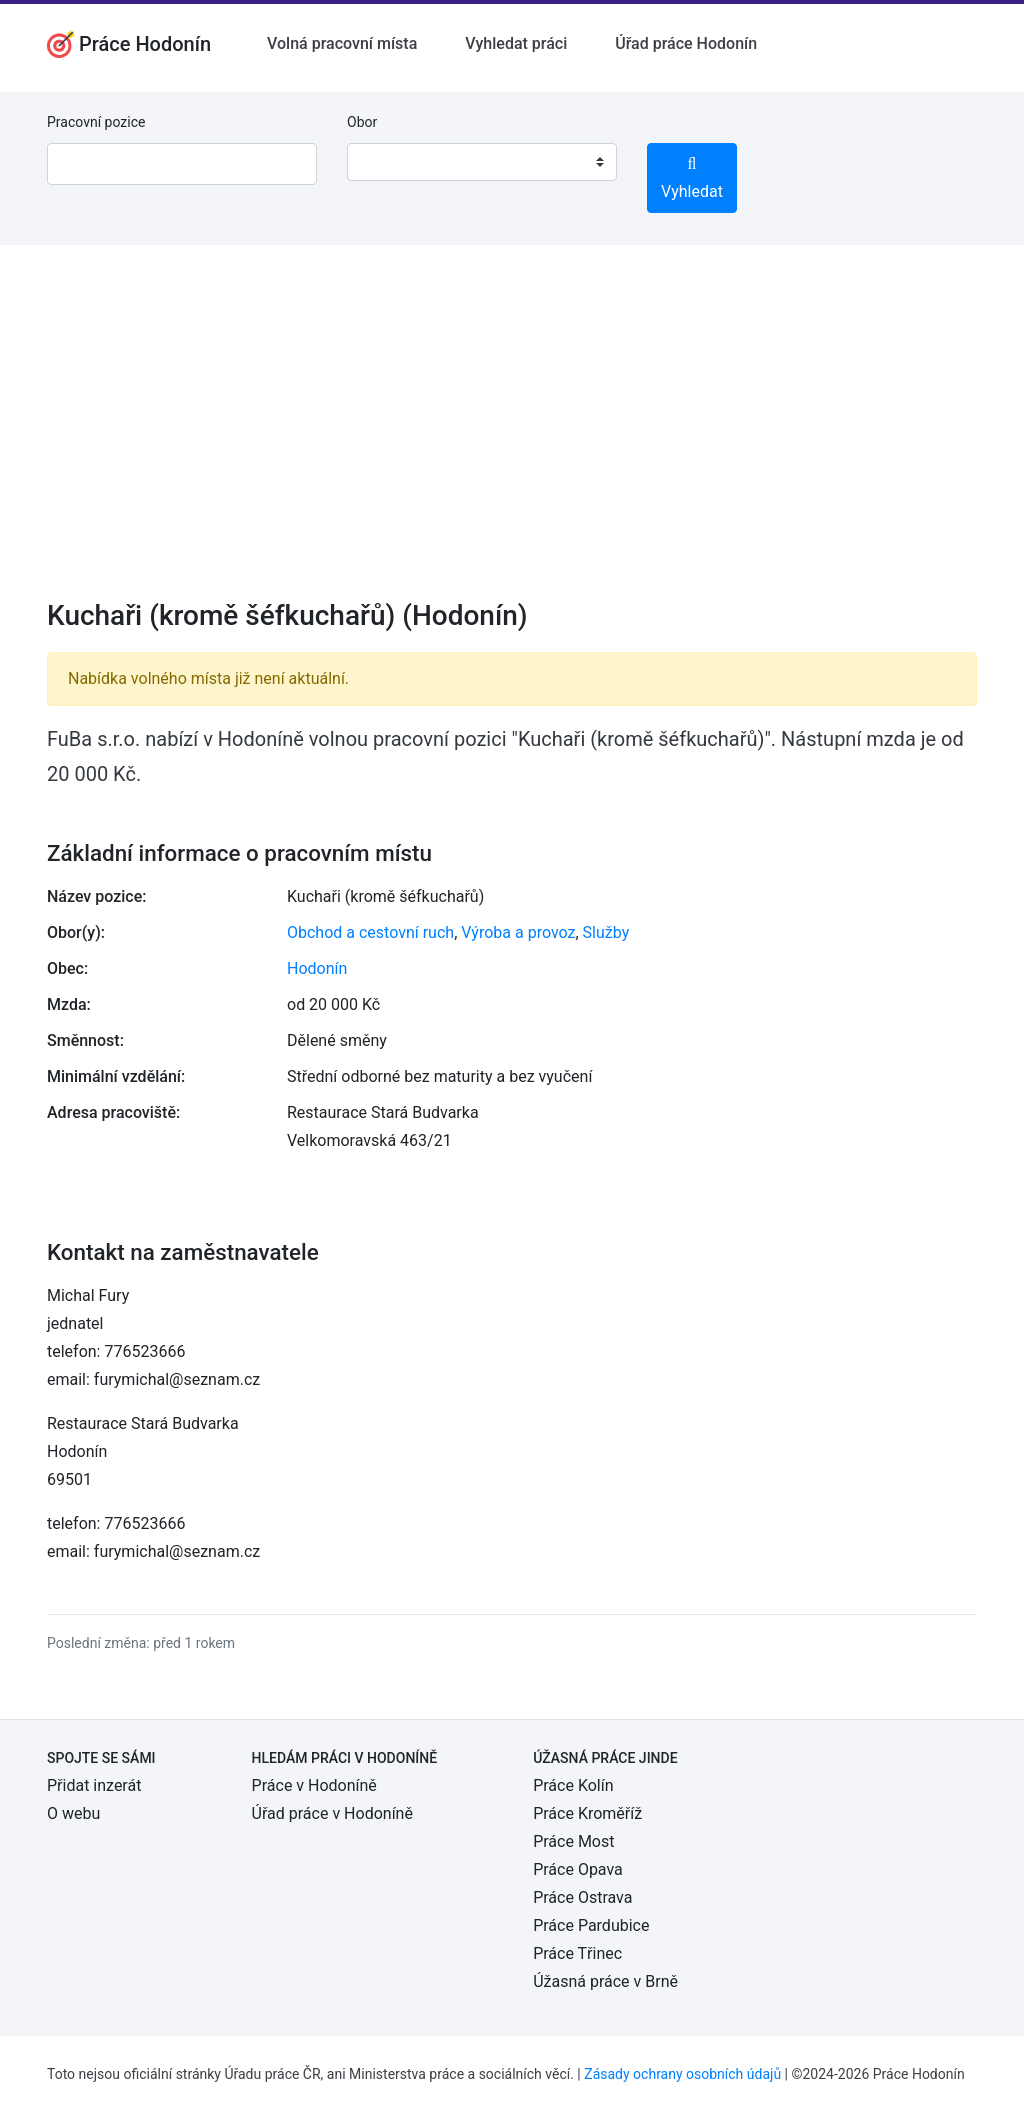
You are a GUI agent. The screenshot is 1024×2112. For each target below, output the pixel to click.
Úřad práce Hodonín (686, 43)
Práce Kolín (573, 1785)
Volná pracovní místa (342, 43)
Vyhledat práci (516, 43)
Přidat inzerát (94, 1785)
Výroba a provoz (518, 932)
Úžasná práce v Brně (605, 1981)
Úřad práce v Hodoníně (332, 1813)
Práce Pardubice (591, 1925)
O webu (73, 1813)
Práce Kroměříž (587, 1813)
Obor (362, 122)
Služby (606, 932)
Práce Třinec (577, 1953)
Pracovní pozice (96, 122)
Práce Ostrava (582, 1897)
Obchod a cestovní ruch (370, 932)
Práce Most (573, 1841)
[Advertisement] (512, 435)
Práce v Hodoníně (314, 1785)
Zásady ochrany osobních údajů (682, 2074)
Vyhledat (692, 178)
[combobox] (482, 162)
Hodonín (317, 968)
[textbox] (388, 162)
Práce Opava (578, 1869)
